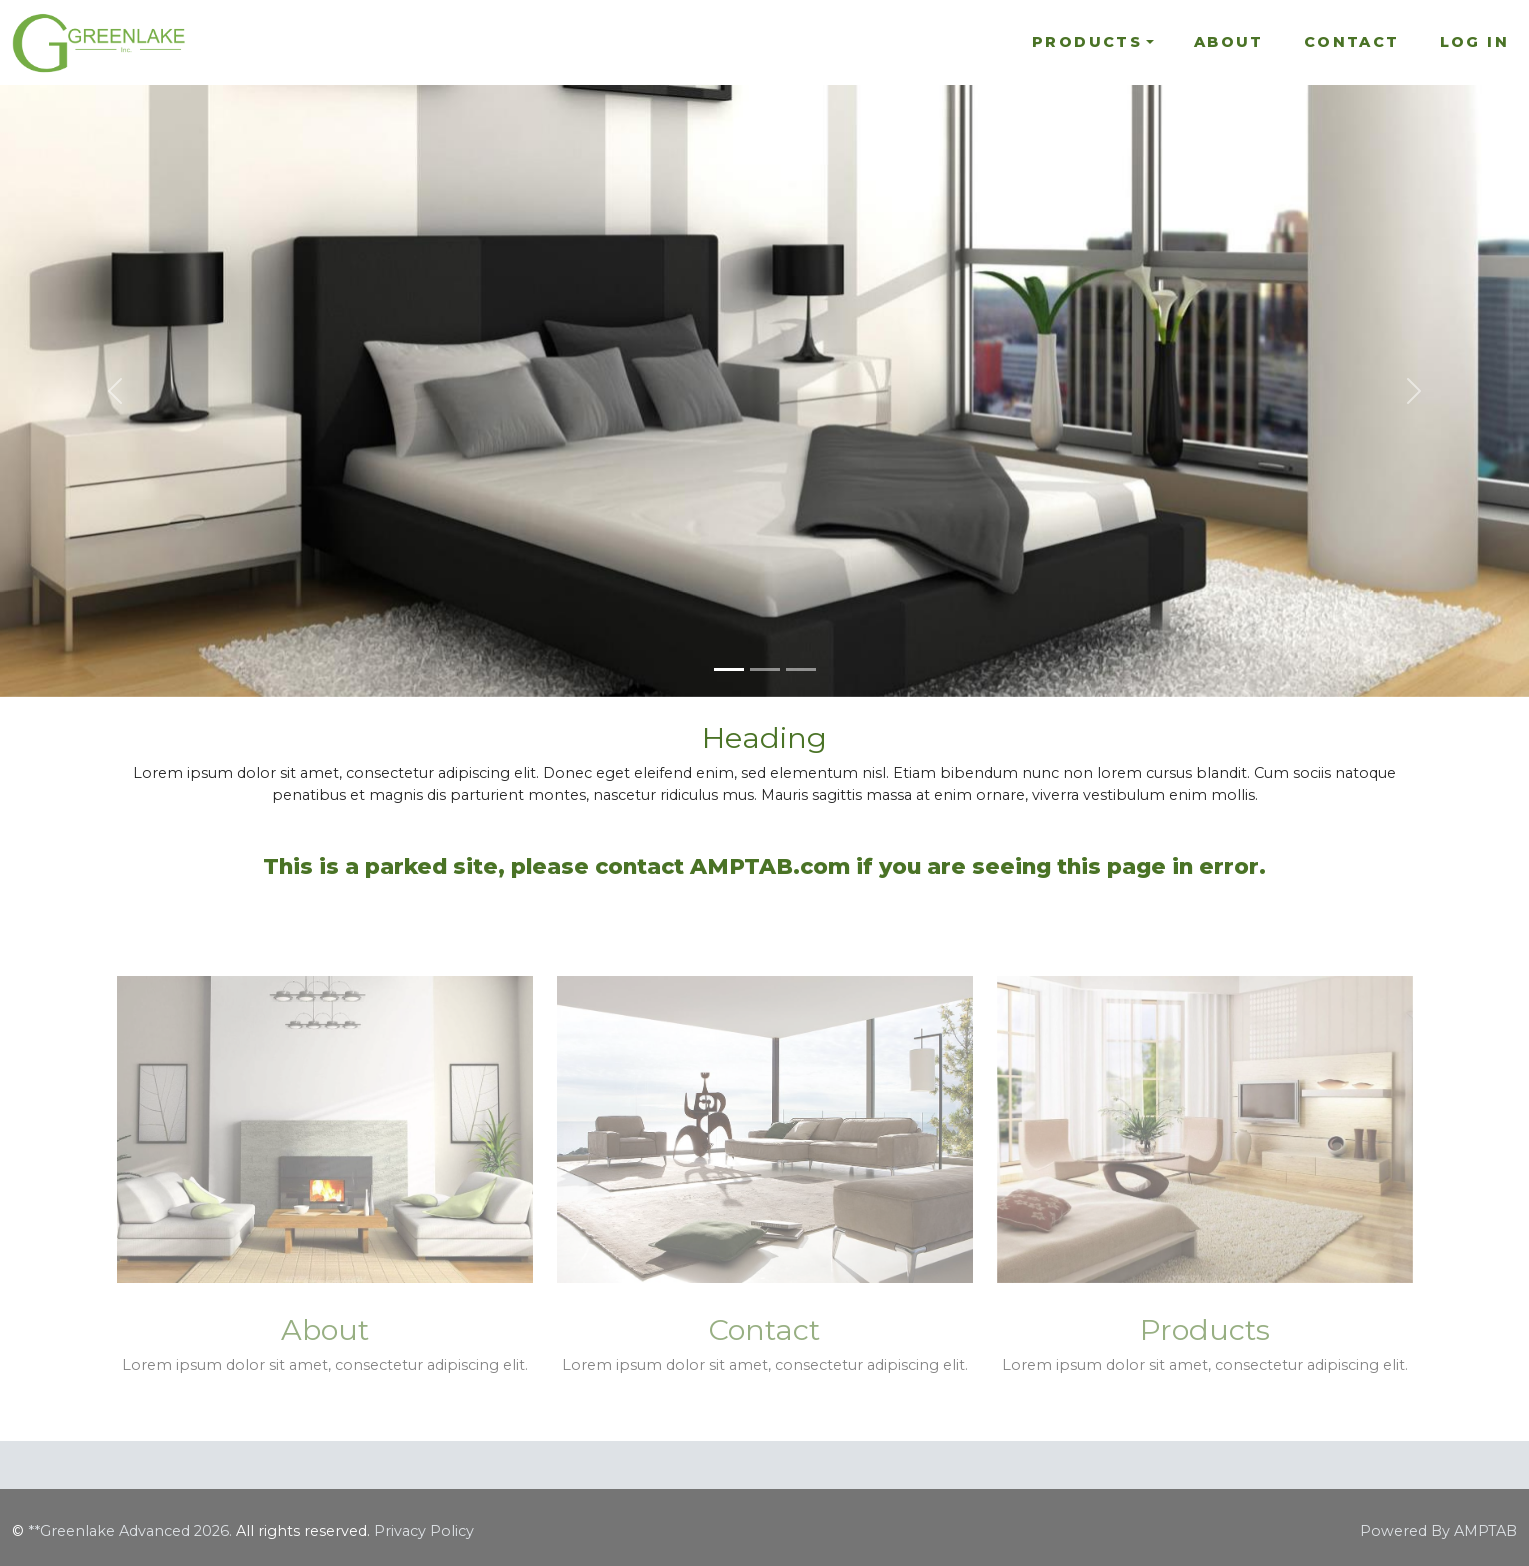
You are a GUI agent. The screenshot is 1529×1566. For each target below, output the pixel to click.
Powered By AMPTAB (1438, 1531)
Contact (1352, 42)
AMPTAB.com (770, 866)
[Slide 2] (765, 669)
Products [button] (1087, 42)
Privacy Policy (424, 1531)
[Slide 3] (801, 669)
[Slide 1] (729, 669)
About (1229, 42)
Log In (1474, 42)
